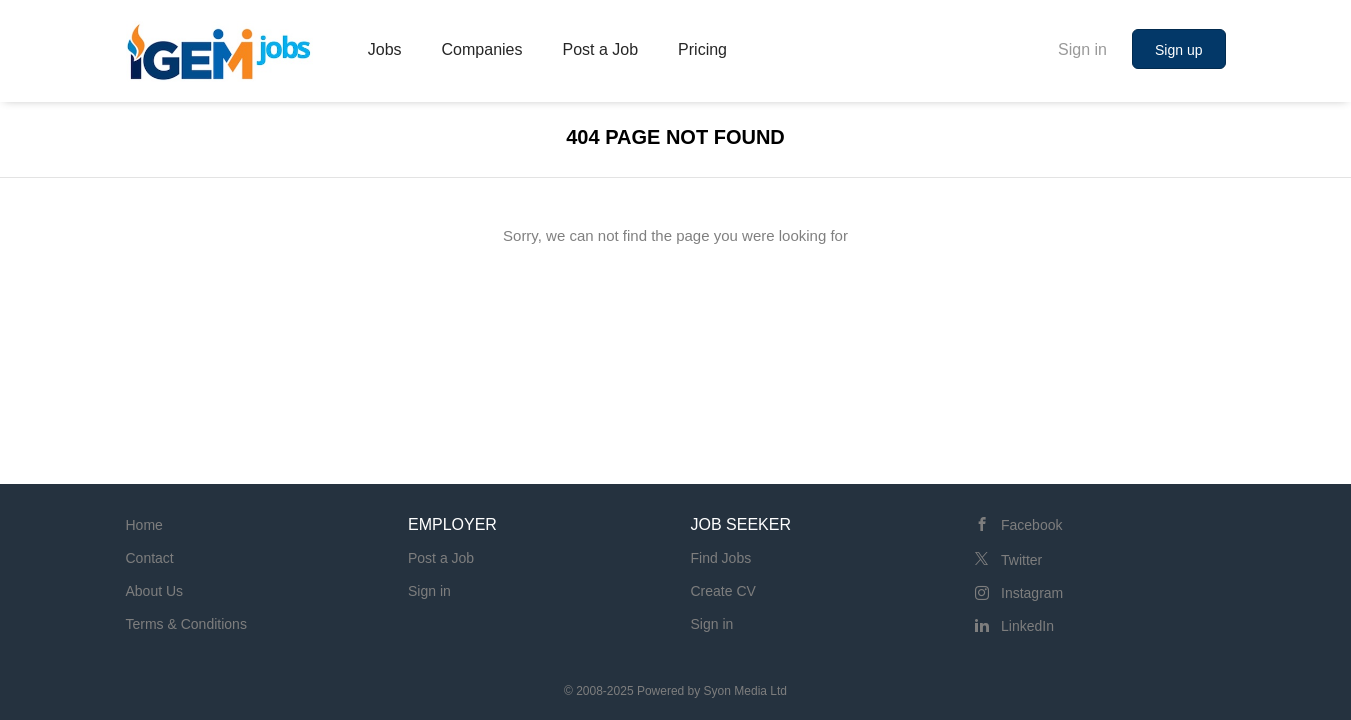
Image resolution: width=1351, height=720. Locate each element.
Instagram (1032, 593)
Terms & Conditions (186, 624)
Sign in (1082, 49)
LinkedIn (1027, 626)
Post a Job (441, 558)
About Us (155, 591)
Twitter (1021, 560)
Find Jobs (721, 558)
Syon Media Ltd (745, 691)
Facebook (1031, 525)
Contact (150, 558)
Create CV (723, 591)
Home (144, 525)
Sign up (1178, 50)
